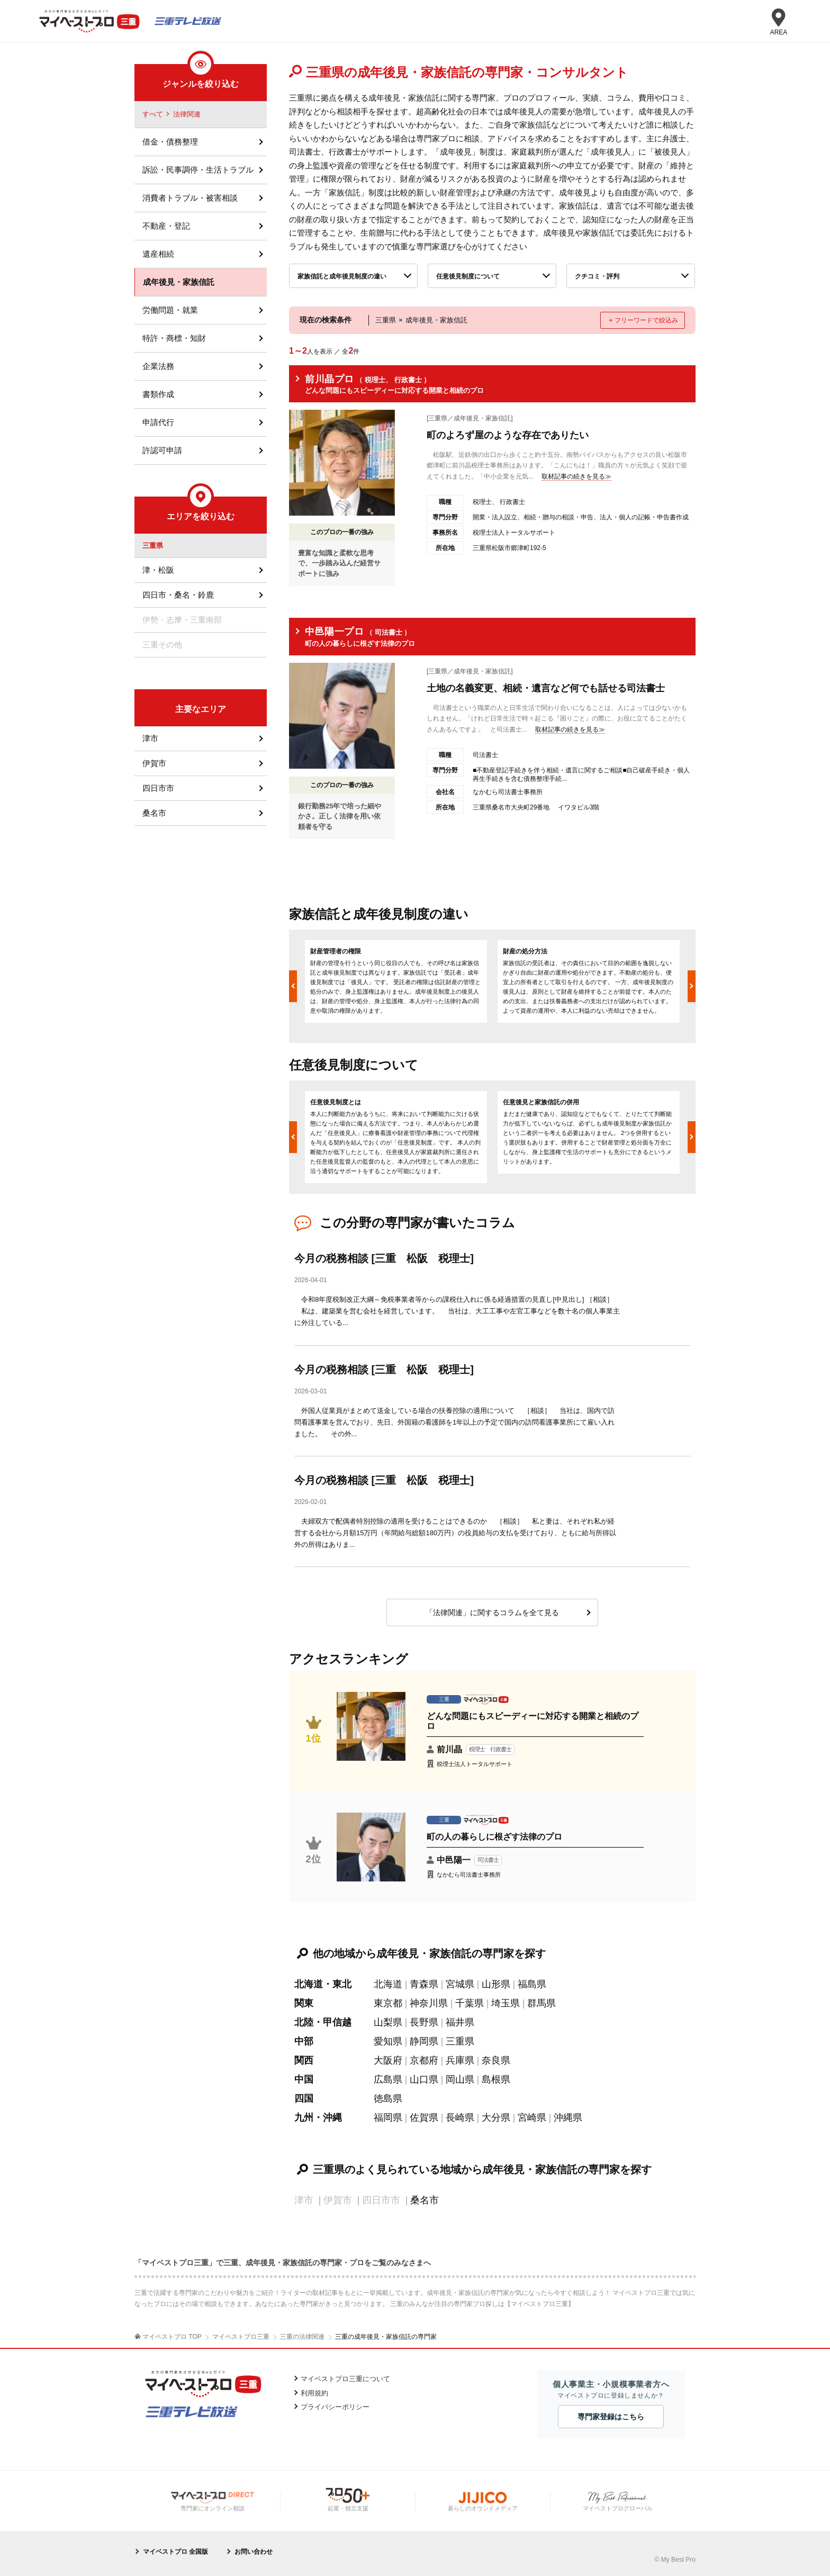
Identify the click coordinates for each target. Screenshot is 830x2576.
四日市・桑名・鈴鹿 (178, 594)
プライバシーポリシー (335, 2407)
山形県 (496, 1984)
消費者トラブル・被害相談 (190, 197)
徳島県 (388, 2098)
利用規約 (314, 2393)
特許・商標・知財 (174, 338)
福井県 (460, 2022)
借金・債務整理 (170, 141)
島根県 (496, 2079)
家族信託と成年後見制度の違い (341, 276)
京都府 (424, 2060)
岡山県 (460, 2079)
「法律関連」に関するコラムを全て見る (492, 1612)
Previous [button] (293, 986)
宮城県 (460, 1984)
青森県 (424, 1984)
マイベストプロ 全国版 (175, 2551)
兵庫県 (460, 2060)
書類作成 (158, 394)
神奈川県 (429, 2003)
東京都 (388, 2003)
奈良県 (496, 2060)
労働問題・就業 (170, 309)
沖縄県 (568, 2117)
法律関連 (187, 114)
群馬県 (541, 2003)
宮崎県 (532, 2117)
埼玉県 (505, 2003)
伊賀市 (154, 763)
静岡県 (424, 2041)
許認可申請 (162, 450)
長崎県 (460, 2117)
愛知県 (388, 2041)
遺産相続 (158, 253)
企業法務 (158, 366)
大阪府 (388, 2060)
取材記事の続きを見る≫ (576, 476)
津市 (150, 738)
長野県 (424, 2022)
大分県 (496, 2117)
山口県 (424, 2079)
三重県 (460, 2041)
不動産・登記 (166, 225)
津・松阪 (158, 569)
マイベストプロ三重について (345, 2379)
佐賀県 (424, 2117)
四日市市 (158, 787)
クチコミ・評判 (597, 276)
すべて (152, 114)
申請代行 (158, 422)
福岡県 (388, 2117)
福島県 (532, 1984)
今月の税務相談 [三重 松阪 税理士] (384, 1258)
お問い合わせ (253, 2551)
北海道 (388, 1984)
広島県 (388, 2079)
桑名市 (424, 2200)
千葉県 (469, 2003)
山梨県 (388, 2022)
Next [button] (692, 986)
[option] (396, 981)
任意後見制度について (468, 276)
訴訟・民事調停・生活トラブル (198, 169)
